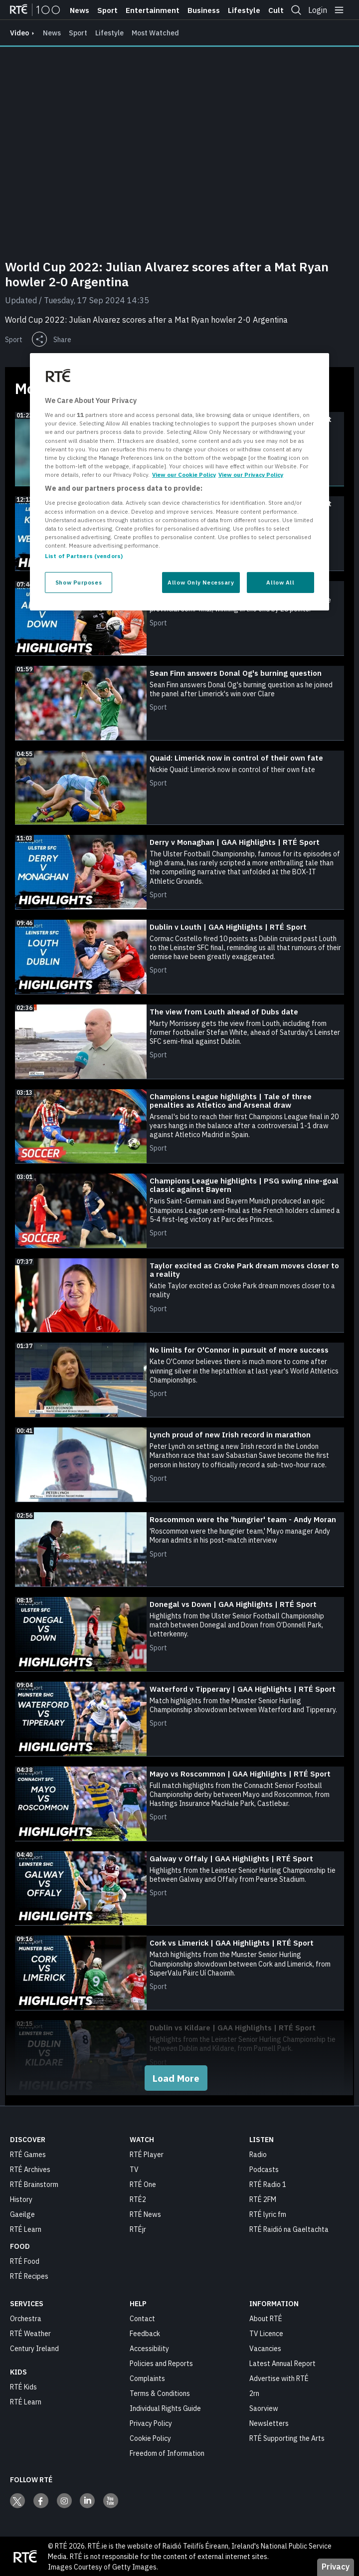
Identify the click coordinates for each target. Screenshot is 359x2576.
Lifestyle (244, 10)
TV (134, 2169)
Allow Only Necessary (201, 582)
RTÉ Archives (30, 2169)
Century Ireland (34, 2348)
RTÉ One (143, 2184)
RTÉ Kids (23, 2386)
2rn (254, 2392)
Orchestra (25, 2318)
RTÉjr (138, 2228)
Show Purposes (78, 582)
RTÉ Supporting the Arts (287, 2437)
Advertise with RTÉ (279, 2378)
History (21, 2198)
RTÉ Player (147, 2154)
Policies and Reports (161, 2363)
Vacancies (265, 2348)
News (79, 10)
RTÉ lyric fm (267, 2213)
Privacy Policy (151, 2422)
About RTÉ (265, 2318)
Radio (258, 2154)
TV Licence (266, 2333)
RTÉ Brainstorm (34, 2184)
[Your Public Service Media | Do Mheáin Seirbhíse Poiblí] (25, 2556)
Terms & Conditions (160, 2392)
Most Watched (155, 32)
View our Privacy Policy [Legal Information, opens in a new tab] (250, 474)
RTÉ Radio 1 (267, 2184)
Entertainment (153, 10)
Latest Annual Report (282, 2363)
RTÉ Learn (25, 2228)
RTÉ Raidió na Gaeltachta (289, 2228)
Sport (107, 10)
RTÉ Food (24, 2260)
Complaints (147, 2378)
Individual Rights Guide (165, 2407)
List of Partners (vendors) (84, 556)
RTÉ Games (28, 2154)
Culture (282, 10)
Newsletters (269, 2422)
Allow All (280, 582)
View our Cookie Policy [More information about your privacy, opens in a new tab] (184, 474)
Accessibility (149, 2348)
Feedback (145, 2333)
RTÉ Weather (30, 2333)
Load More (176, 2077)
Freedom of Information (167, 2452)
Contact (142, 2318)
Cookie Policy (150, 2437)
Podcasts (264, 2169)
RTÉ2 (138, 2198)
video (19, 32)
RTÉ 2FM (262, 2198)
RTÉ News (145, 2213)
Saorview (263, 2407)
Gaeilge (22, 2213)
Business (203, 10)
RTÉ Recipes (29, 2275)
